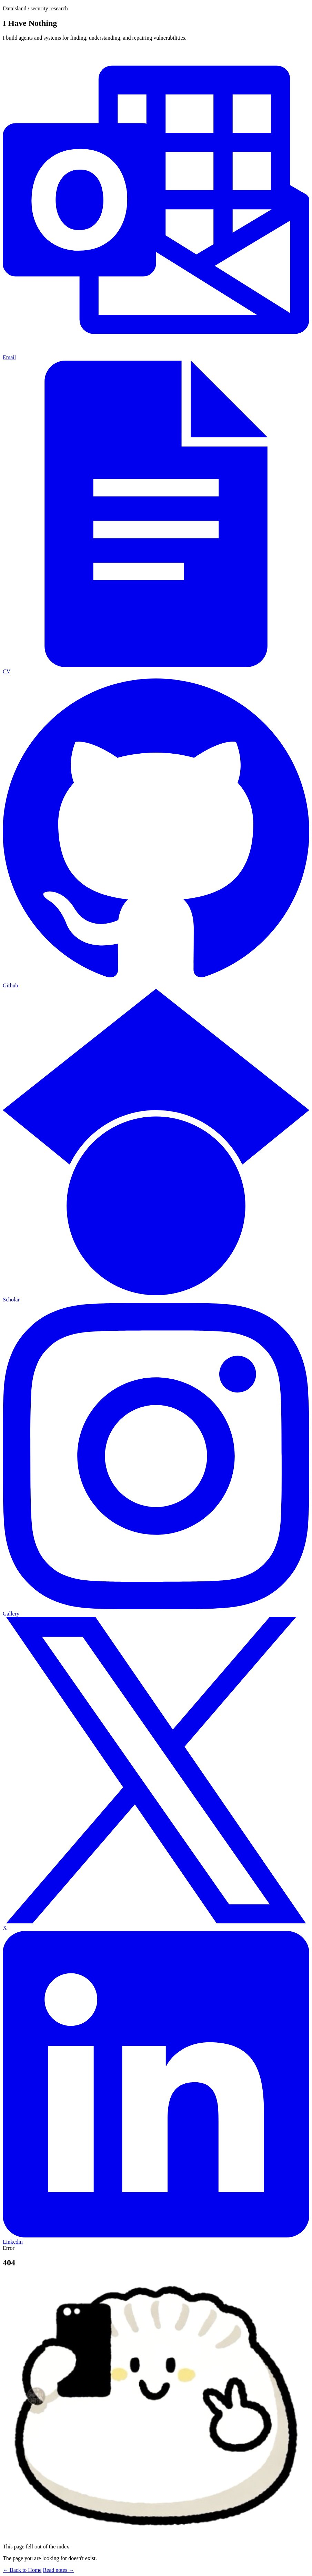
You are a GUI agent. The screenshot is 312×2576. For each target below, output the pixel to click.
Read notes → (58, 2570)
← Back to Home (22, 2570)
